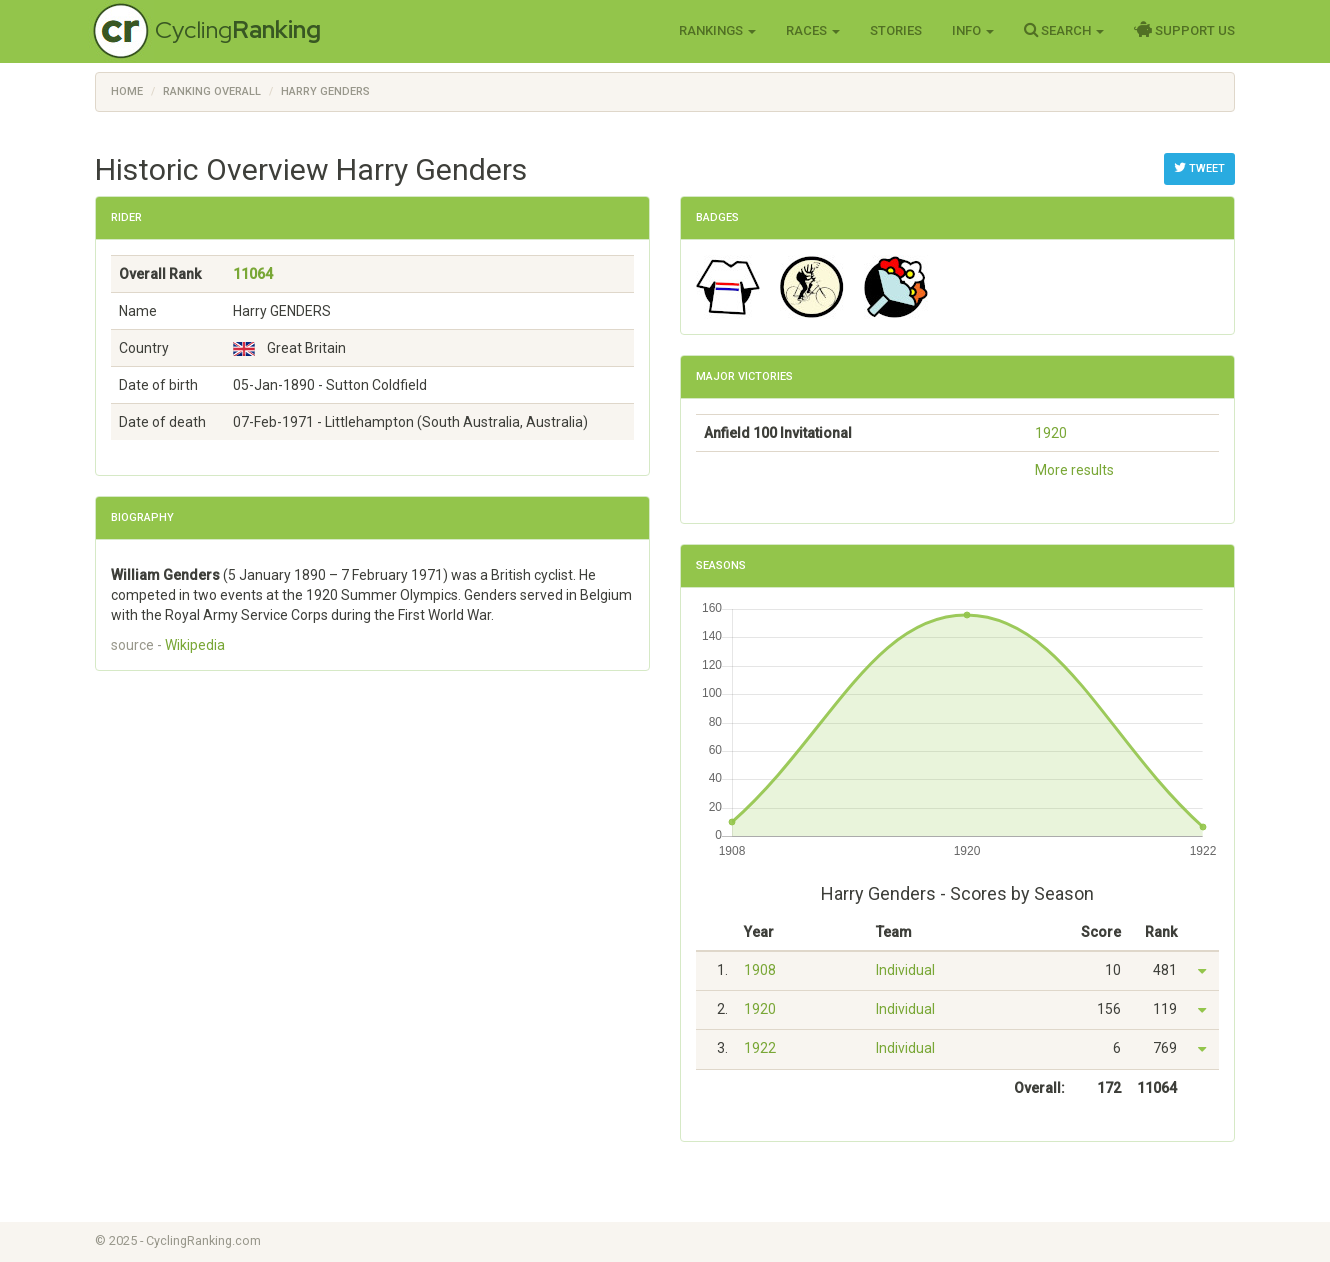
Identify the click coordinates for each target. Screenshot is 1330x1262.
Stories (896, 30)
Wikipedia (195, 645)
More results (1074, 470)
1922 (760, 1048)
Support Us (1184, 30)
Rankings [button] (717, 30)
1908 (760, 970)
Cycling (238, 29)
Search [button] (1064, 30)
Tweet (1199, 168)
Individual (905, 970)
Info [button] (973, 30)
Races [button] (813, 30)
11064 (253, 274)
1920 (1051, 433)
